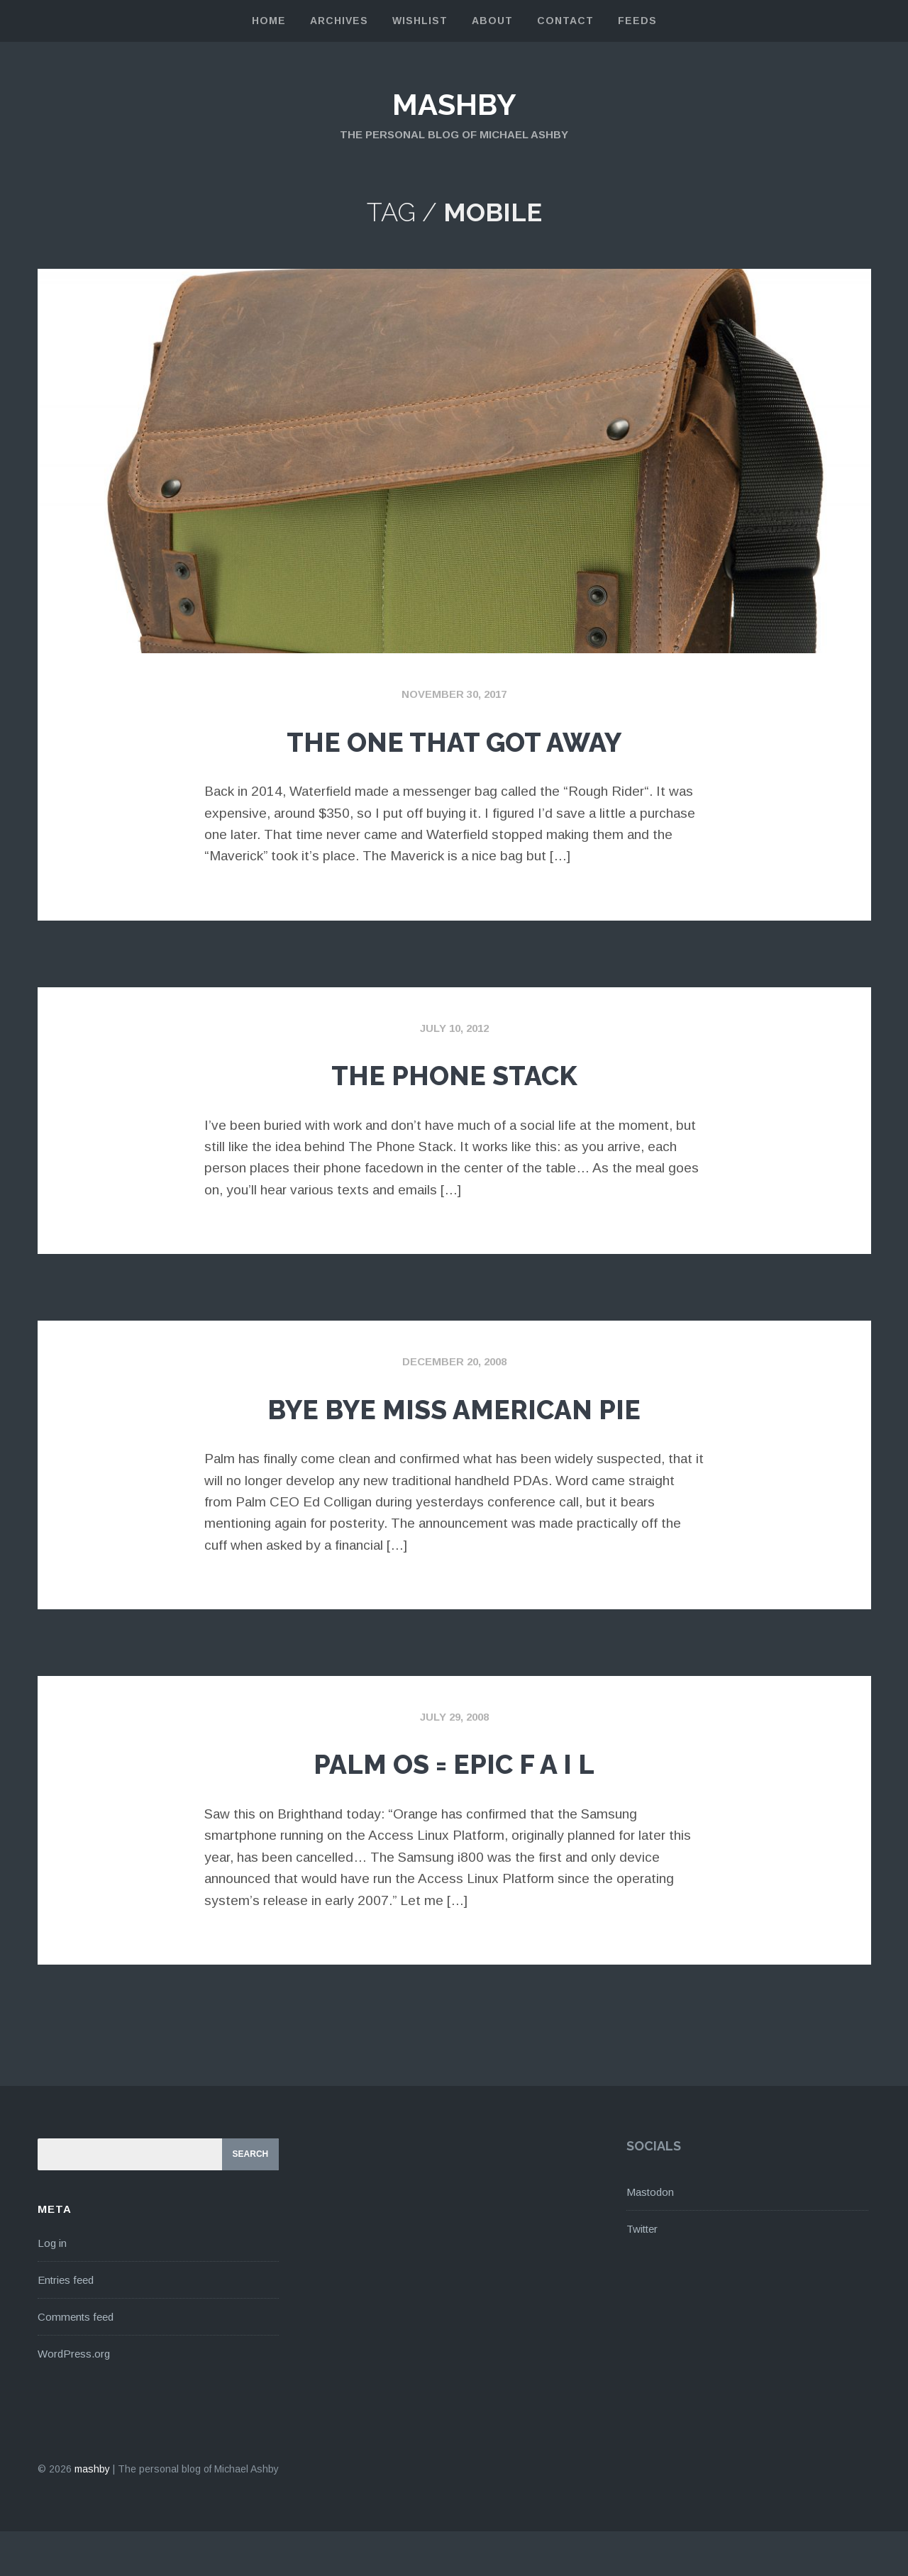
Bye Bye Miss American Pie (454, 1428)
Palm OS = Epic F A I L (454, 1805)
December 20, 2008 (454, 1361)
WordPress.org (74, 2398)
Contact (565, 20)
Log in (52, 2287)
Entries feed (66, 2324)
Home (269, 20)
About (492, 20)
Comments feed (76, 2361)
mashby (454, 103)
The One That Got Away (454, 738)
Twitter (642, 2273)
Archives (339, 20)
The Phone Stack (454, 1072)
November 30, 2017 (454, 694)
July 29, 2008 (454, 1761)
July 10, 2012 (454, 1028)
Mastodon (650, 2237)
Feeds (637, 20)
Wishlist (420, 20)
